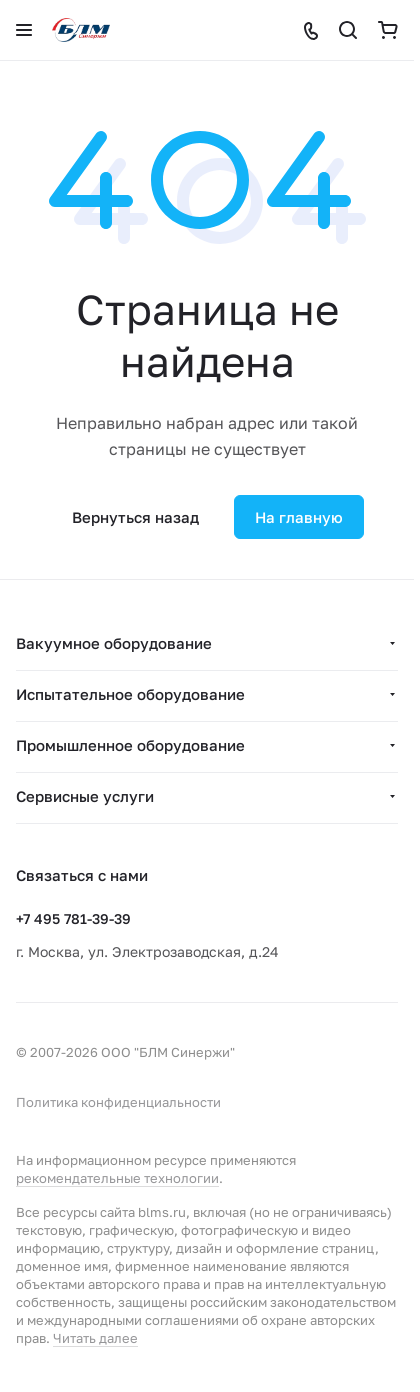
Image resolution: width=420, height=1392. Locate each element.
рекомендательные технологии (117, 1178)
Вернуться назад (135, 517)
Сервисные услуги (85, 796)
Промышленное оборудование (130, 745)
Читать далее (95, 1338)
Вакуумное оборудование (114, 643)
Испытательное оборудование (130, 694)
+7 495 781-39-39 (73, 918)
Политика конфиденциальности (118, 1102)
